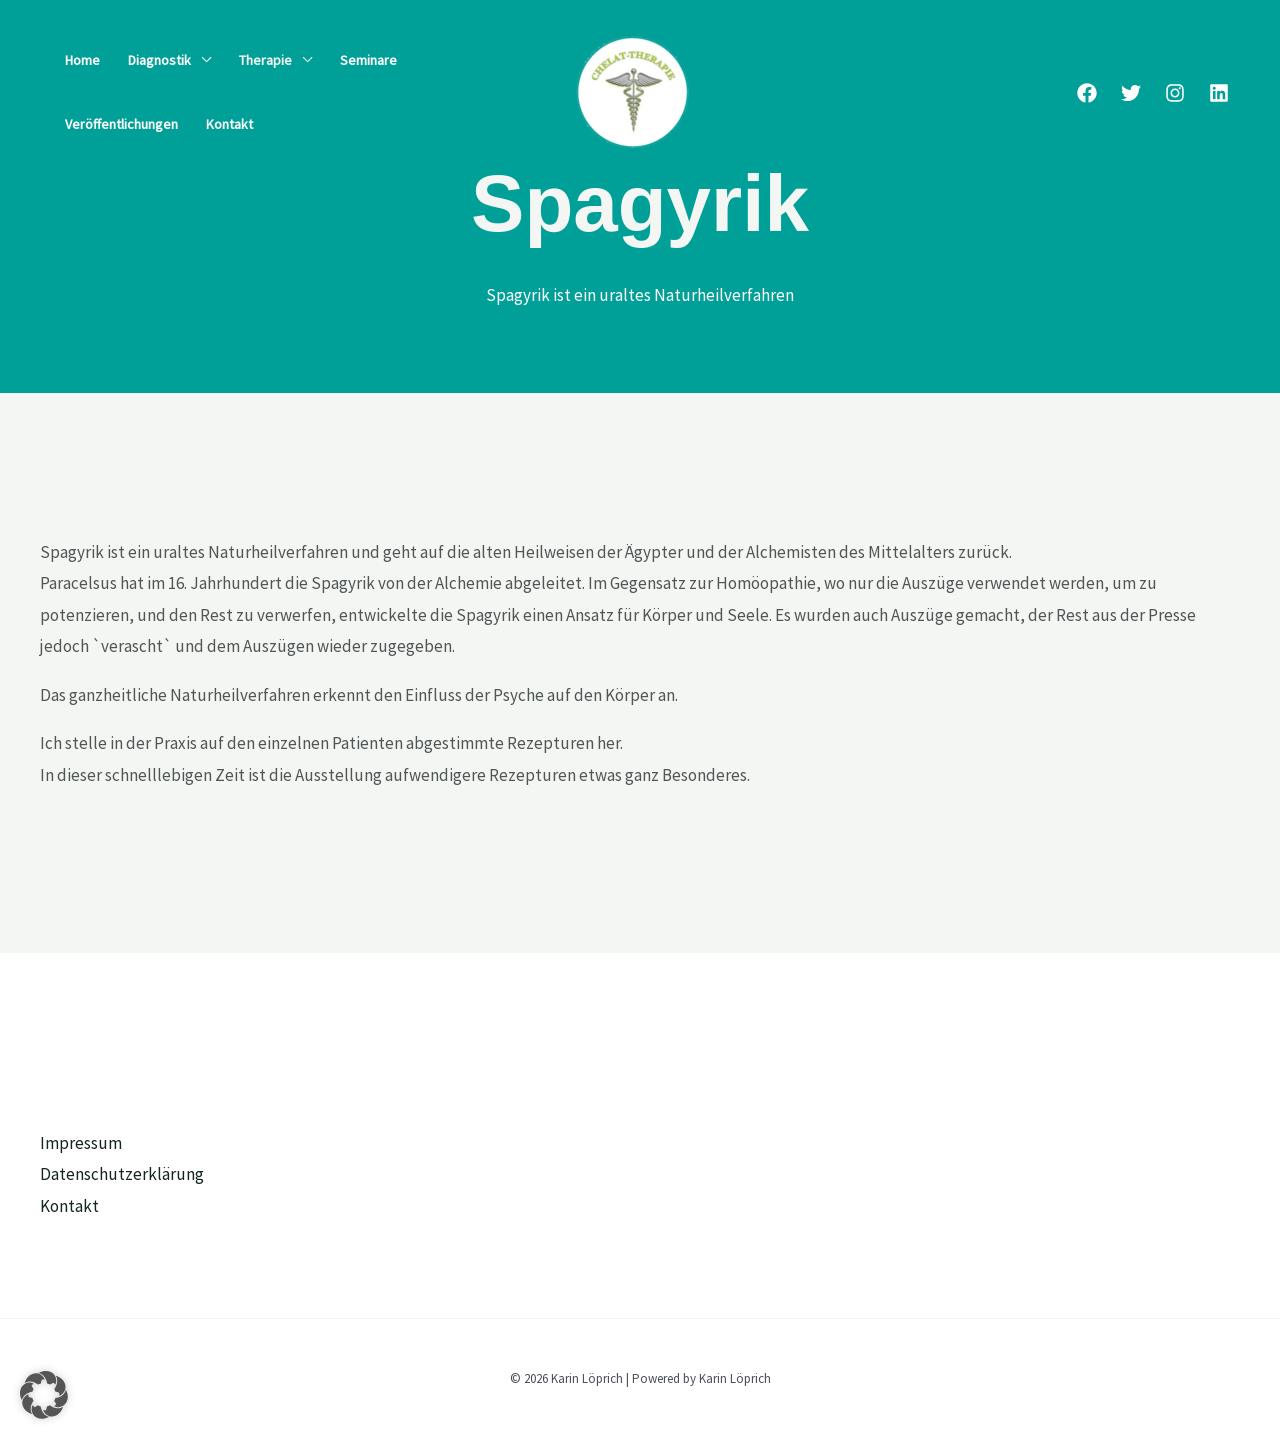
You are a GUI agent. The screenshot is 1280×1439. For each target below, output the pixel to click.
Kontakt (229, 124)
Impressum (81, 1143)
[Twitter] (1131, 93)
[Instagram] (1175, 93)
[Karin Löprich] (632, 90)
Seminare (368, 60)
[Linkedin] (1219, 93)
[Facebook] (1087, 93)
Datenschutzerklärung (122, 1174)
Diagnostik (159, 60)
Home (82, 60)
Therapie (265, 60)
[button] (44, 1395)
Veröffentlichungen (121, 124)
